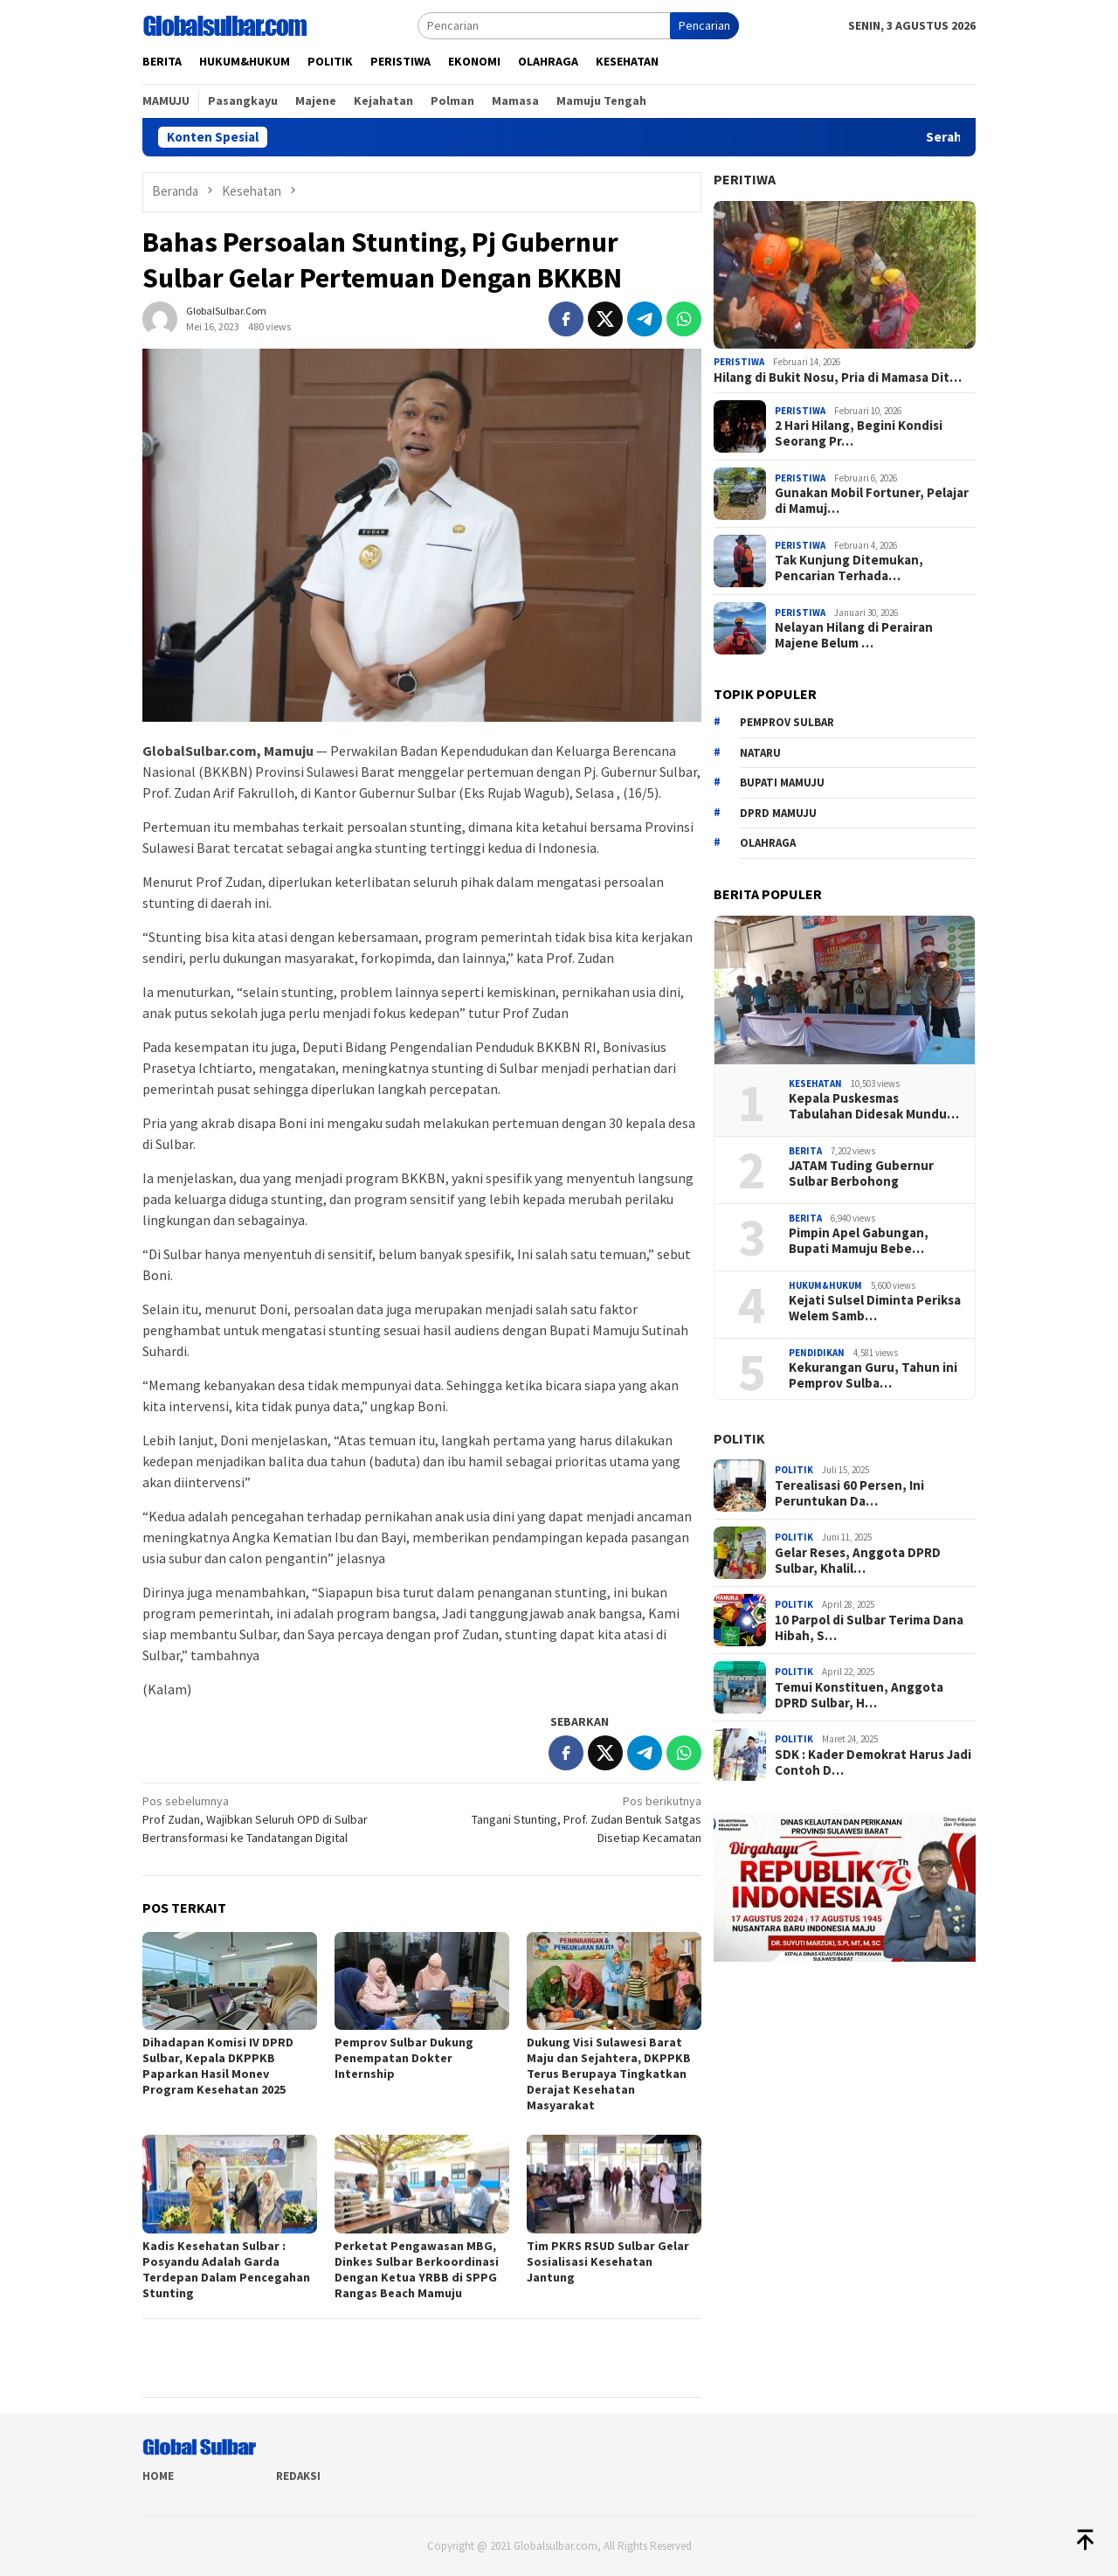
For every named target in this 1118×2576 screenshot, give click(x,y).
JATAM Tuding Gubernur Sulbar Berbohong (861, 1173)
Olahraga (768, 842)
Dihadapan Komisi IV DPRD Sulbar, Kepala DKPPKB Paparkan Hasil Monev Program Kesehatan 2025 (217, 2065)
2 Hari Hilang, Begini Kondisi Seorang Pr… (858, 433)
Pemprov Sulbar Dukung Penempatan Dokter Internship (404, 2057)
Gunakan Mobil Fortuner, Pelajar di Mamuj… (872, 500)
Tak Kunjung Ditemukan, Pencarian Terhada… (849, 568)
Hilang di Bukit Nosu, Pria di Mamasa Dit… (838, 377)
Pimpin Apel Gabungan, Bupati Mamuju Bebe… (858, 1241)
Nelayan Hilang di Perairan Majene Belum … (854, 635)
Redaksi (298, 2476)
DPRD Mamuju (778, 813)
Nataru (760, 752)
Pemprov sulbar (787, 722)
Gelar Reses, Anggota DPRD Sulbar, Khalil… (858, 1560)
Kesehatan (815, 1083)
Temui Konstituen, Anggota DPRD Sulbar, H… (859, 1695)
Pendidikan (817, 1353)
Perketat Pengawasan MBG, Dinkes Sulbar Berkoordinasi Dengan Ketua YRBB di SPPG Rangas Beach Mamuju (417, 2269)
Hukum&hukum (825, 1285)
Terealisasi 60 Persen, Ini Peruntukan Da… (849, 1493)
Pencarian (704, 25)
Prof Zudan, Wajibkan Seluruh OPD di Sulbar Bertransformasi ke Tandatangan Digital (276, 1818)
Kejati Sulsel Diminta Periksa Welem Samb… (875, 1308)
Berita (805, 1151)
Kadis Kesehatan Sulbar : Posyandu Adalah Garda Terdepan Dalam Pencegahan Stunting (226, 2269)
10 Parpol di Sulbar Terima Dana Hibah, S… (869, 1628)
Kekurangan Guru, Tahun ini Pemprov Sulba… (873, 1375)
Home (158, 2476)
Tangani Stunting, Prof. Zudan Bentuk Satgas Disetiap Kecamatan (567, 1818)
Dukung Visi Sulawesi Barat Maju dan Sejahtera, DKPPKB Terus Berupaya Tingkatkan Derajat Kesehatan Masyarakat (609, 2073)
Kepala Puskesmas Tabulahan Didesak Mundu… (874, 1106)
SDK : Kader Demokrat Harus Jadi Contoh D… (873, 1762)
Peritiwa (745, 179)
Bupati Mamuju (782, 782)
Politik (739, 1438)
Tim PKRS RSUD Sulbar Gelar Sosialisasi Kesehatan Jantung (608, 2261)
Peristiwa (739, 362)
